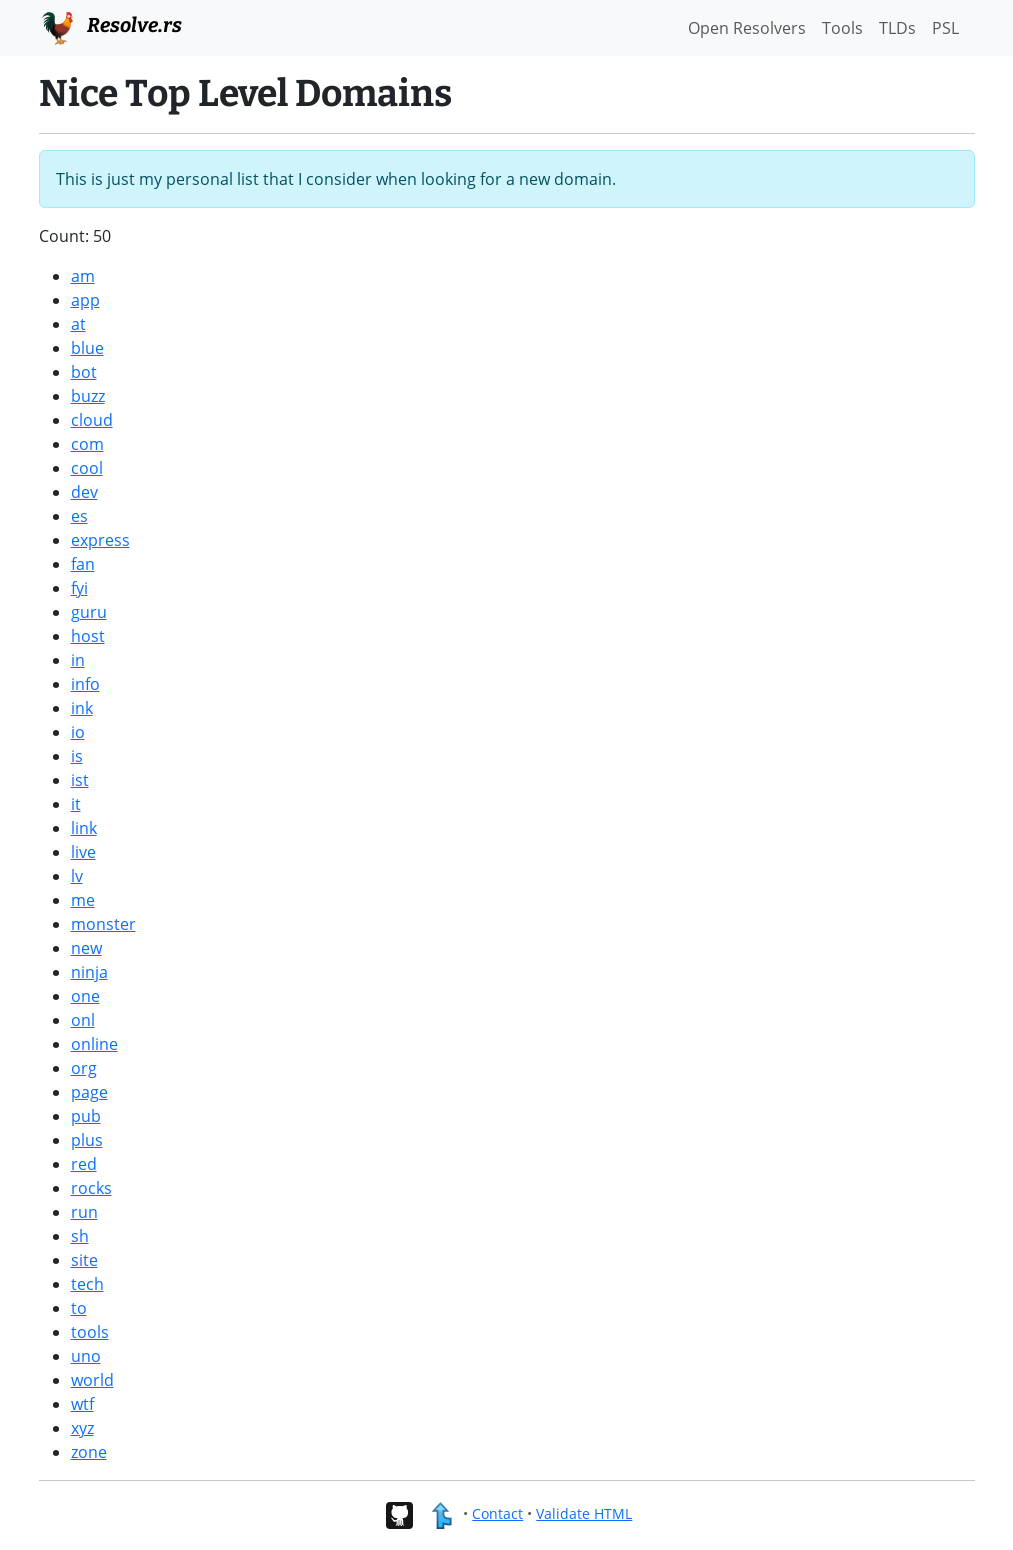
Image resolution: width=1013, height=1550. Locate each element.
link (84, 828)
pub (86, 1116)
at (78, 324)
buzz (88, 396)
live (83, 852)
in (78, 660)
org (84, 1068)
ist (80, 780)
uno (86, 1356)
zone (89, 1452)
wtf (82, 1404)
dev (84, 492)
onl (83, 1020)
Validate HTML (584, 1513)
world (92, 1380)
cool (87, 468)
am (83, 276)
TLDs (897, 28)
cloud (92, 420)
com (87, 444)
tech (87, 1284)
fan (83, 564)
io (78, 732)
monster (103, 924)
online (94, 1044)
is (77, 756)
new (86, 948)
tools (90, 1332)
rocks (91, 1188)
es (79, 516)
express (100, 540)
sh (80, 1236)
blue (87, 348)
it (76, 804)
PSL (945, 28)
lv (77, 876)
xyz (82, 1428)
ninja (89, 972)
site (84, 1260)
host (88, 636)
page (89, 1092)
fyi (79, 588)
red (84, 1164)
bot (84, 372)
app (85, 300)
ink (82, 708)
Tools (842, 28)
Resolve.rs (110, 26)
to (79, 1308)
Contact (497, 1513)
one (85, 996)
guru (89, 612)
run (84, 1212)
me (83, 900)
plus (87, 1140)
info (85, 684)
